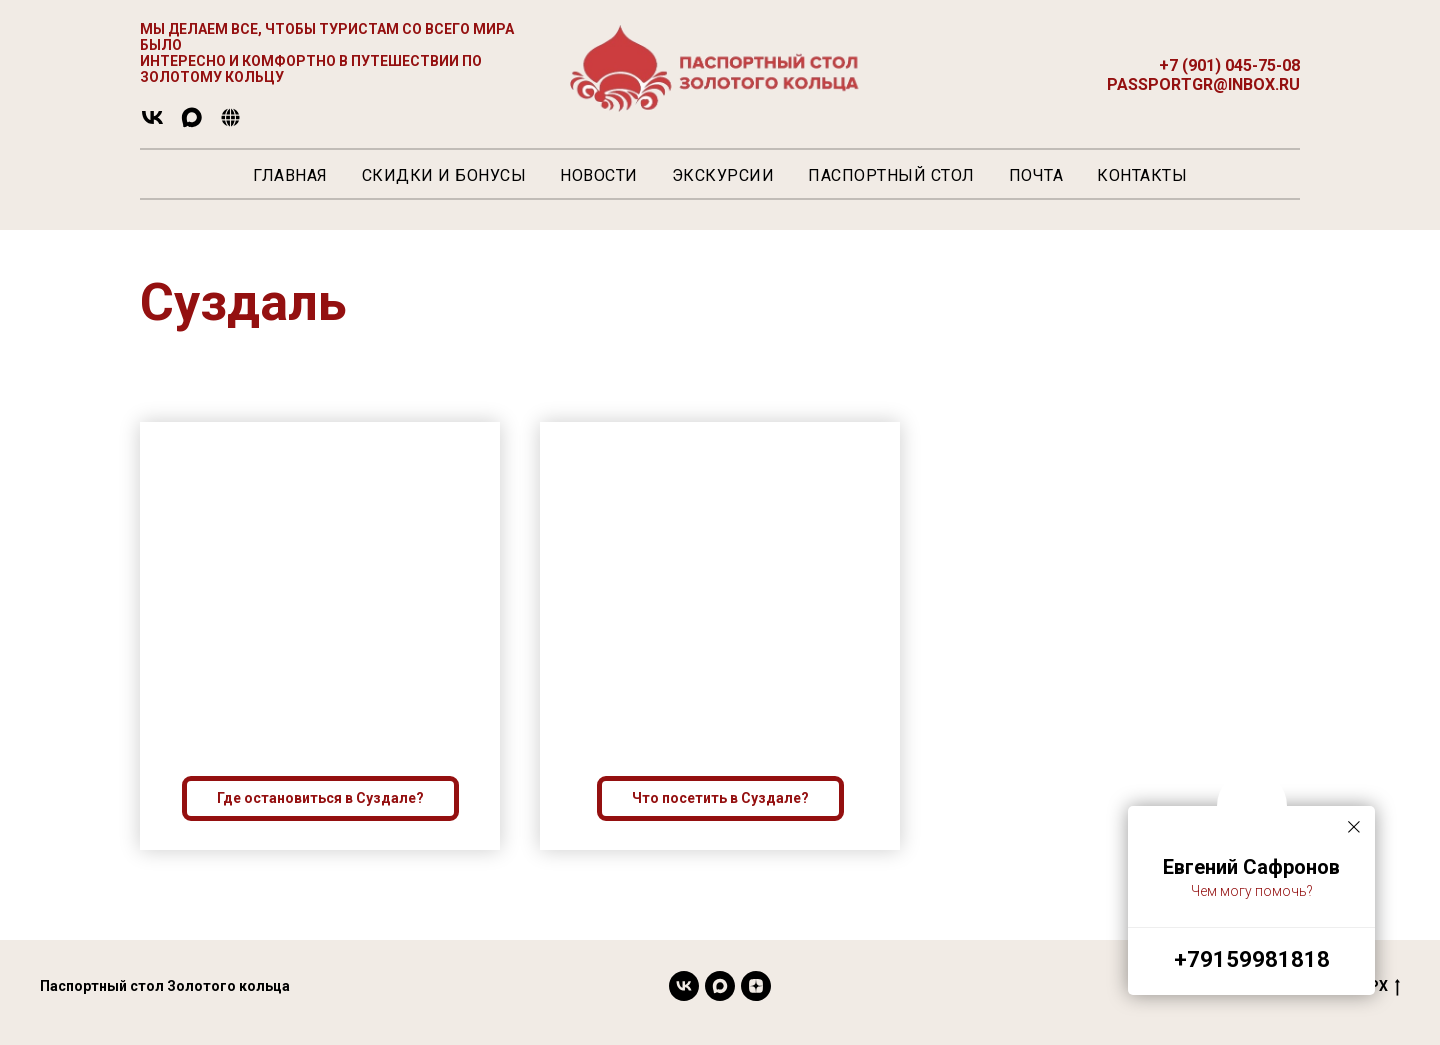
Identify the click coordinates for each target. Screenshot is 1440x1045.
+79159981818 (1252, 959)
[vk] (152, 124)
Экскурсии (723, 175)
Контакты (1142, 175)
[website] (230, 124)
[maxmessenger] (191, 124)
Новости (599, 175)
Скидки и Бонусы (444, 175)
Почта (1036, 175)
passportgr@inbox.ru (1203, 84)
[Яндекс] (756, 986)
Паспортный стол (891, 175)
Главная (290, 175)
